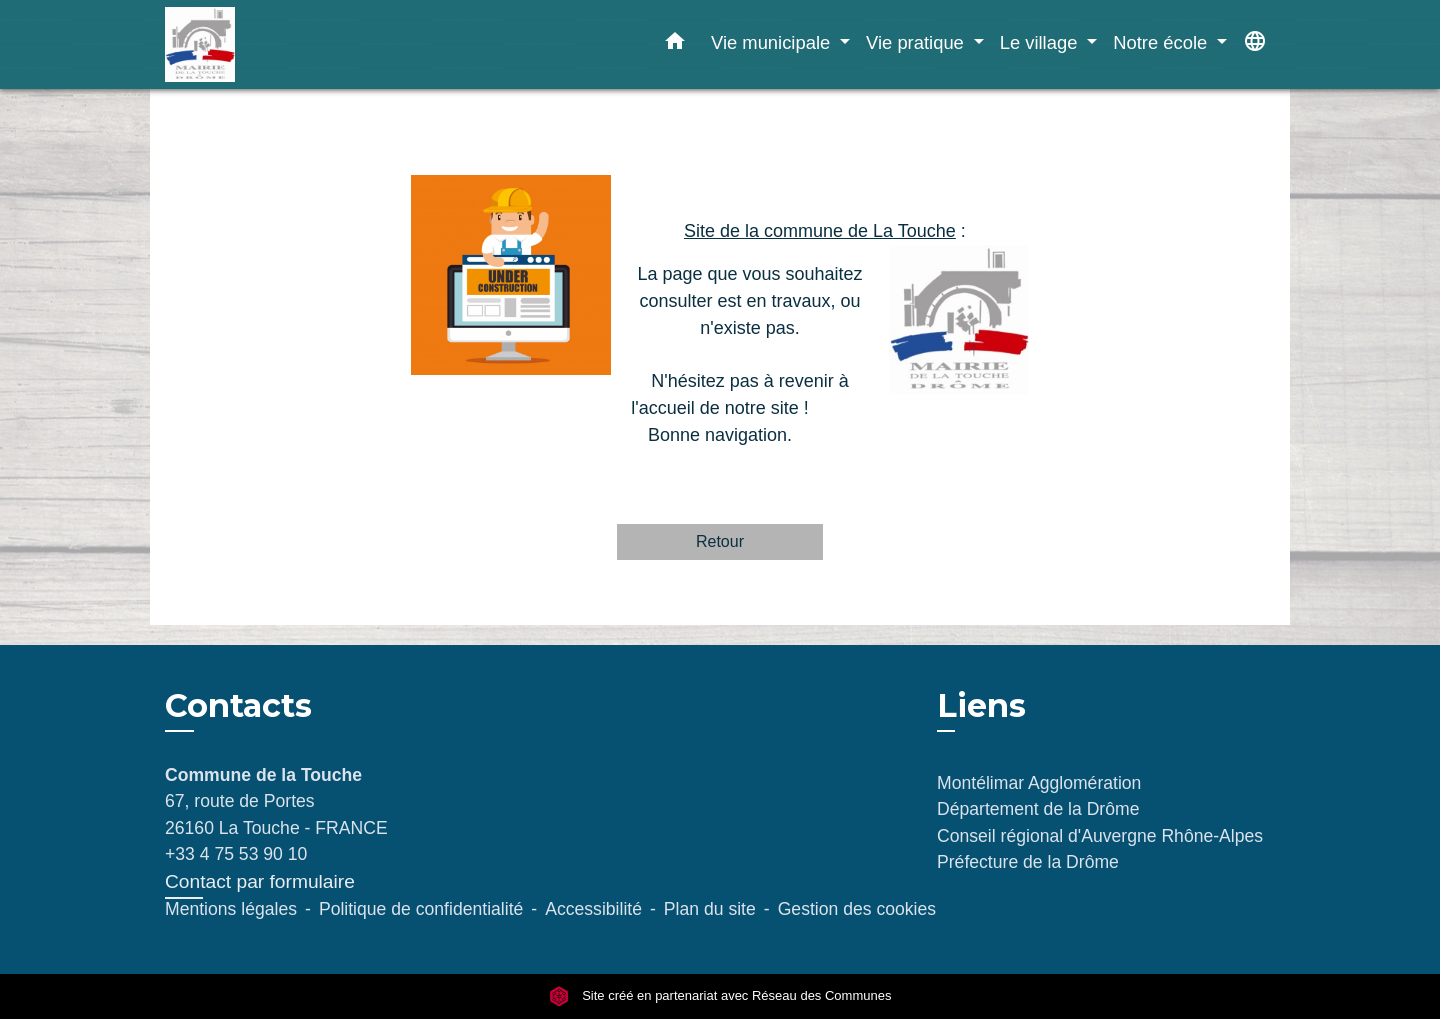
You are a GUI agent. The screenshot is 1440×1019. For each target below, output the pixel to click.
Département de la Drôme (1038, 809)
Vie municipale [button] (773, 42)
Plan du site (710, 909)
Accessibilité (593, 909)
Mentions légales (231, 909)
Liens (981, 705)
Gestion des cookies (857, 909)
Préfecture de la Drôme (1028, 862)
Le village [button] (1041, 42)
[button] (675, 45)
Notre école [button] (1162, 42)
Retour (720, 541)
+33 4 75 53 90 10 (236, 854)
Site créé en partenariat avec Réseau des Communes (720, 995)
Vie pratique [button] (917, 42)
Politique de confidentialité (421, 909)
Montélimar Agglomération (1039, 783)
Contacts (238, 706)
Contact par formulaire (260, 881)
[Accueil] (290, 44)
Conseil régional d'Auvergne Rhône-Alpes (1100, 836)
